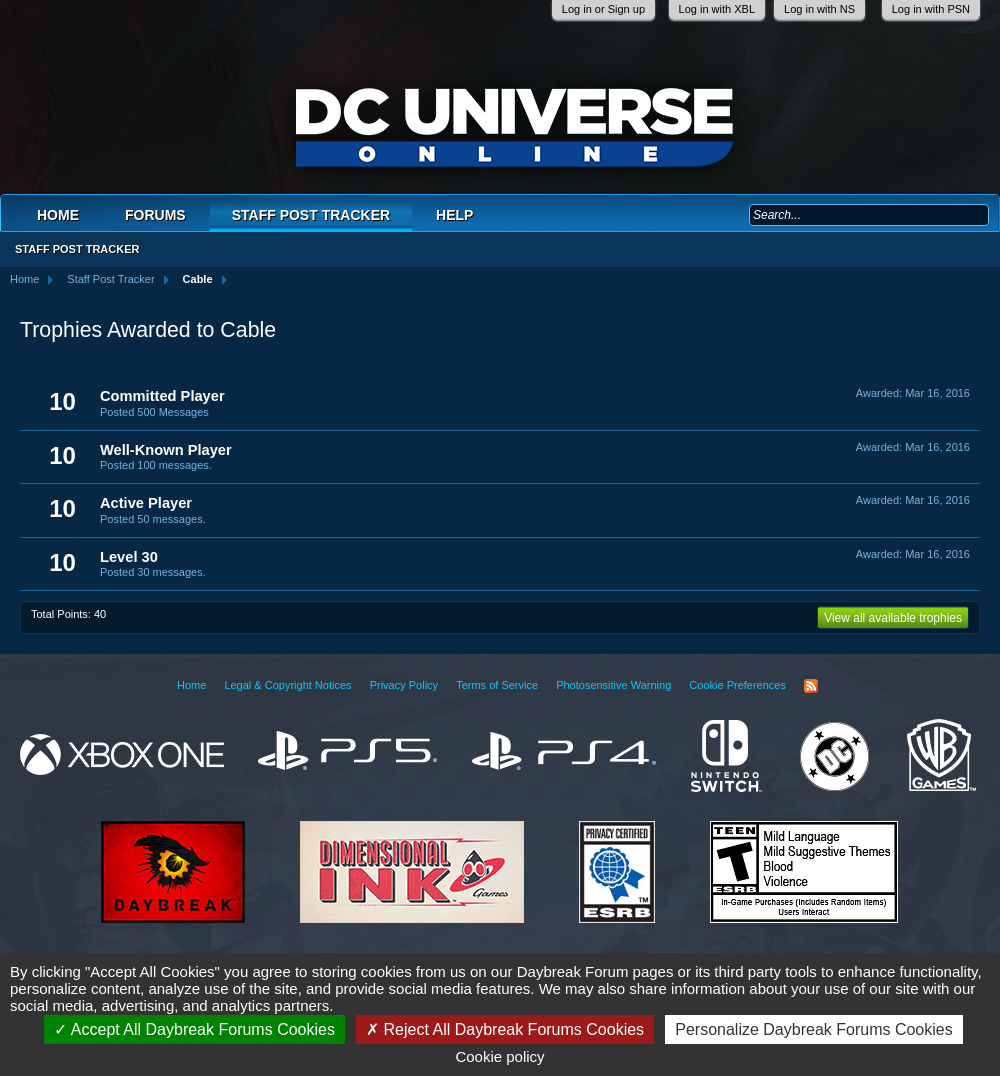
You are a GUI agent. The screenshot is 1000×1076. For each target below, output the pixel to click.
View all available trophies (893, 618)
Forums (155, 215)
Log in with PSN (931, 9)
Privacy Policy (404, 685)
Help (454, 215)
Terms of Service (497, 685)
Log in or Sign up (603, 9)
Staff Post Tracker (311, 215)
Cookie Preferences (737, 685)
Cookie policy (499, 1056)
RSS (811, 686)
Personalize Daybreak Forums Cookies (813, 1029)
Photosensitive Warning (613, 685)
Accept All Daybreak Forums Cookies (194, 1029)
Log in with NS (819, 9)
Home (58, 215)
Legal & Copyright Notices (287, 685)
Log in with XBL (717, 9)
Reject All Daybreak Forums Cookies (505, 1029)
